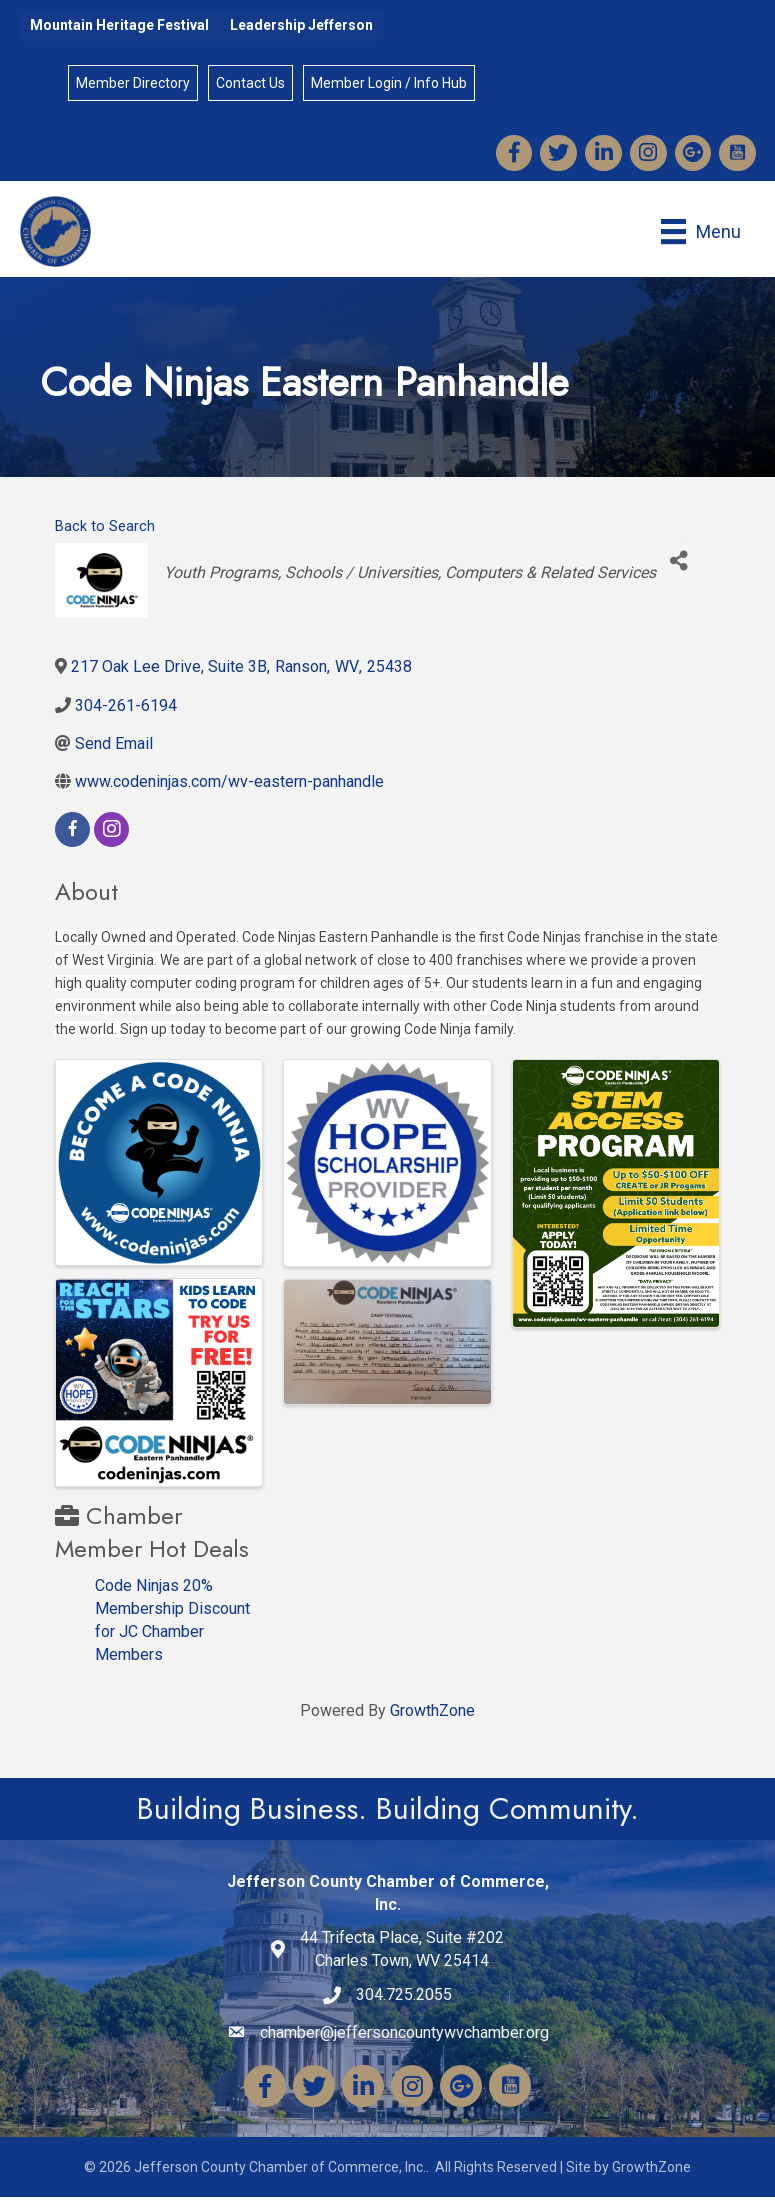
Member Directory (134, 84)
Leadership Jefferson (301, 25)
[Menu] (700, 234)
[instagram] (111, 832)
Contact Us (251, 84)
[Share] (678, 563)
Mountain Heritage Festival (119, 25)
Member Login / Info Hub (390, 84)
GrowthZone (432, 1712)
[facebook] (72, 832)
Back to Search (105, 529)
